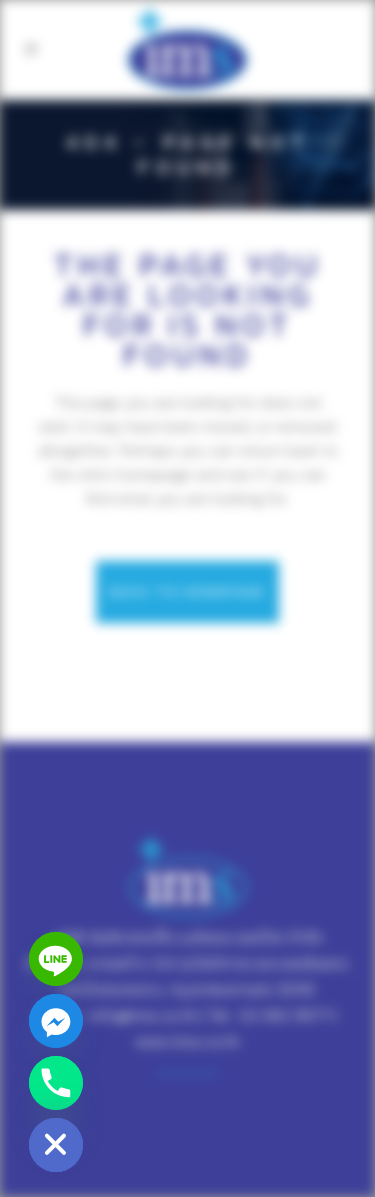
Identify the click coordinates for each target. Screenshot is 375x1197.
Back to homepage (187, 591)
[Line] (56, 959)
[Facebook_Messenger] (56, 1021)
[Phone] (56, 1083)
